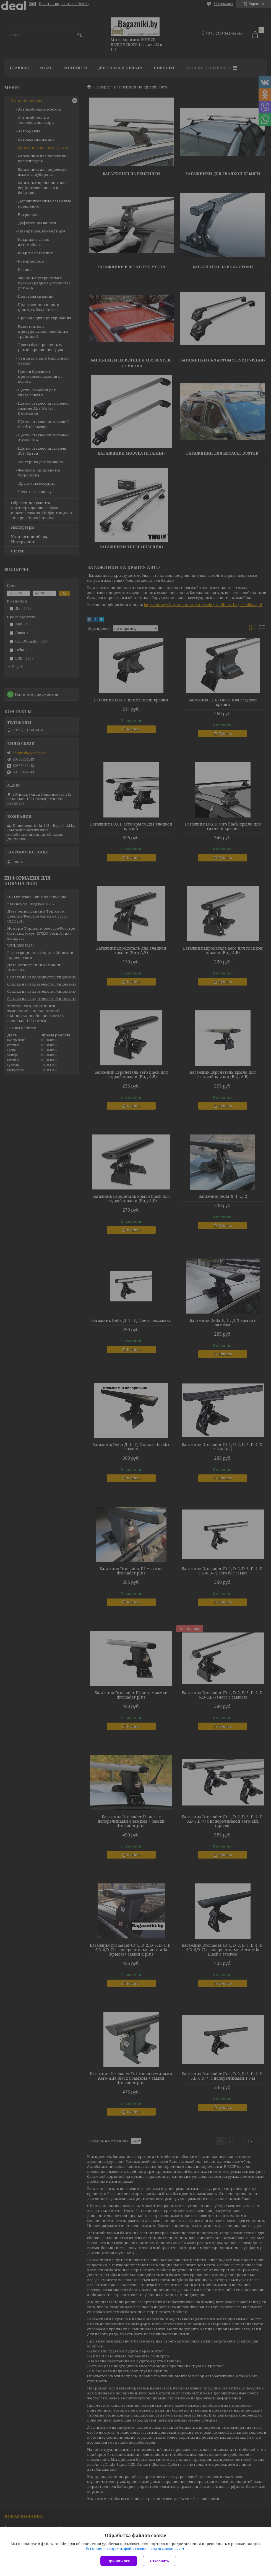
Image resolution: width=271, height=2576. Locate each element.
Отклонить (159, 2561)
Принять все (119, 2561)
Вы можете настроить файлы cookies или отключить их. (133, 2549)
